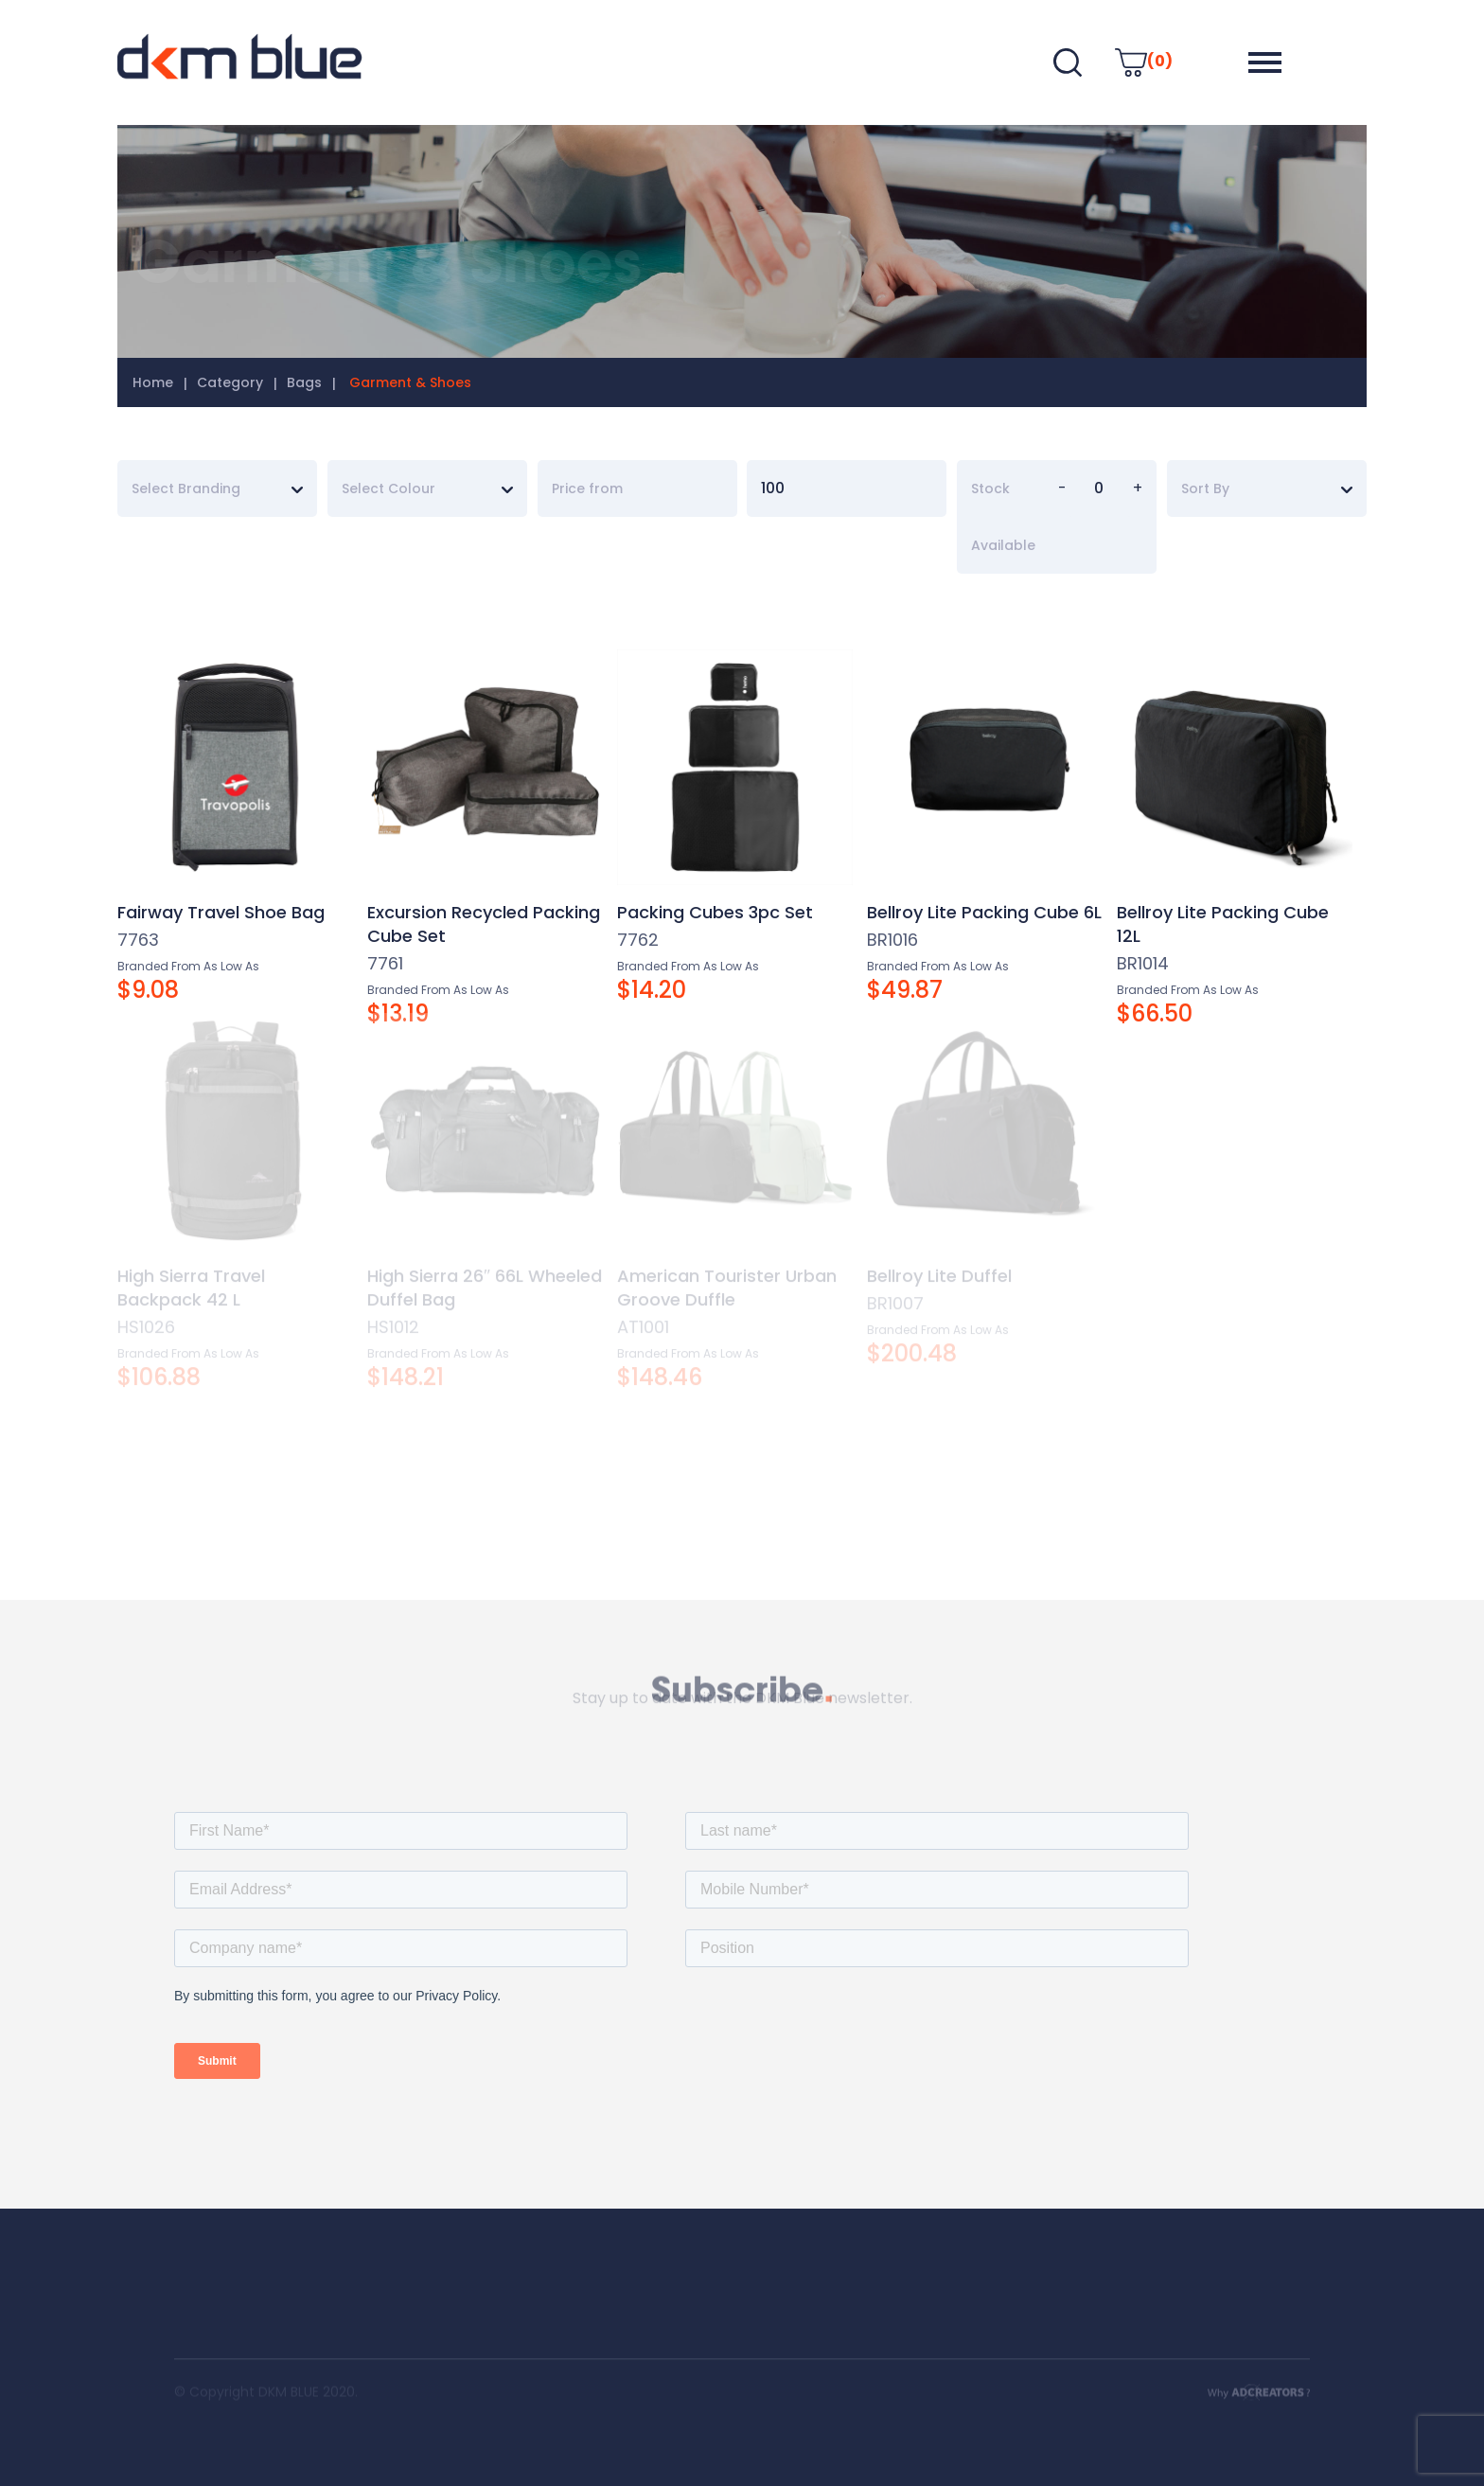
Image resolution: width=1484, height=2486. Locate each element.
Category (230, 382)
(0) (1144, 61)
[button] (1265, 62)
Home (152, 382)
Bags (304, 382)
